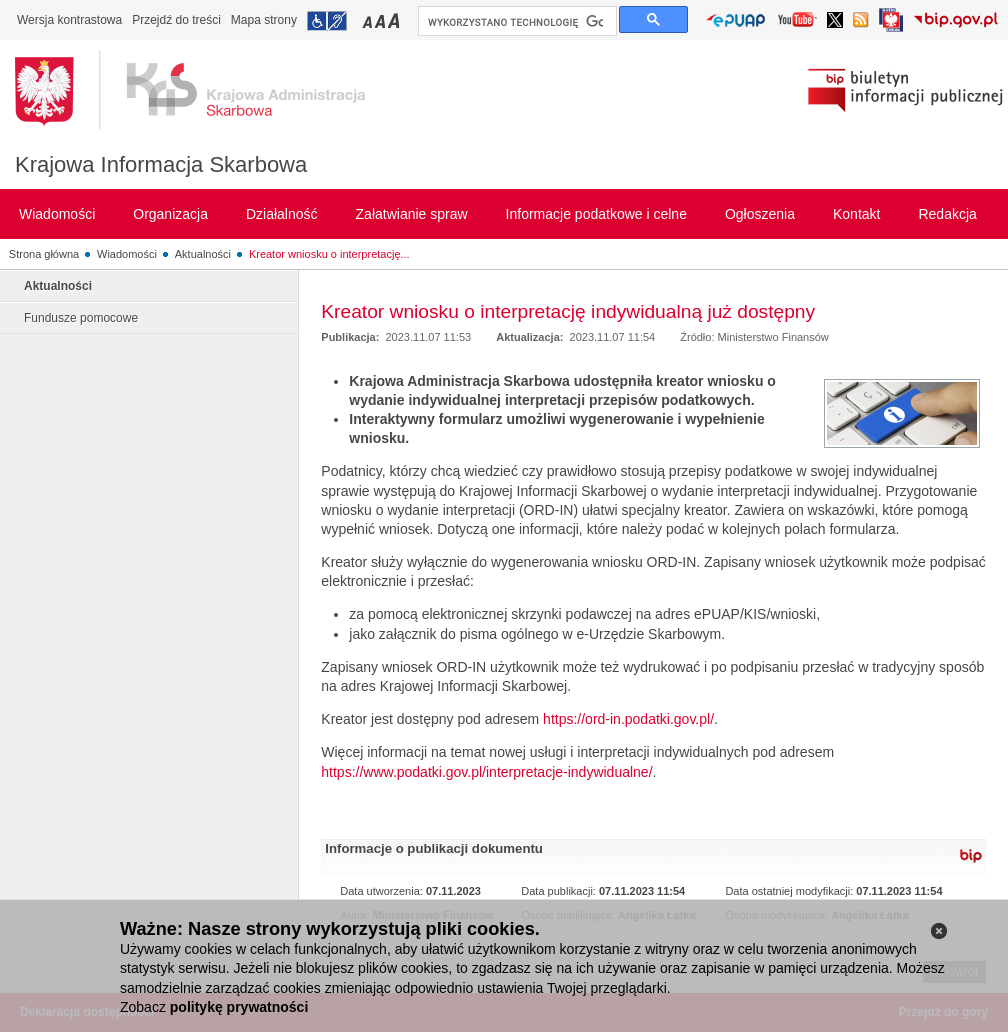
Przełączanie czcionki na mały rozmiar (369, 20)
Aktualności (203, 254)
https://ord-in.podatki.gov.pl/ (628, 719)
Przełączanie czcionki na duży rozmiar (395, 20)
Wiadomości (127, 254)
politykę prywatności (239, 1007)
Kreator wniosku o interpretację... (329, 254)
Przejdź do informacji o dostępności (327, 21)
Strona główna (44, 254)
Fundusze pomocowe (81, 318)
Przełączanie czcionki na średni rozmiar (382, 20)
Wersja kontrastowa (69, 20)
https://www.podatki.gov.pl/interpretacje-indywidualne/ (486, 772)
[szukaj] (515, 22)
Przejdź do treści (176, 20)
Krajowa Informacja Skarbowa (161, 164)
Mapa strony (264, 20)
